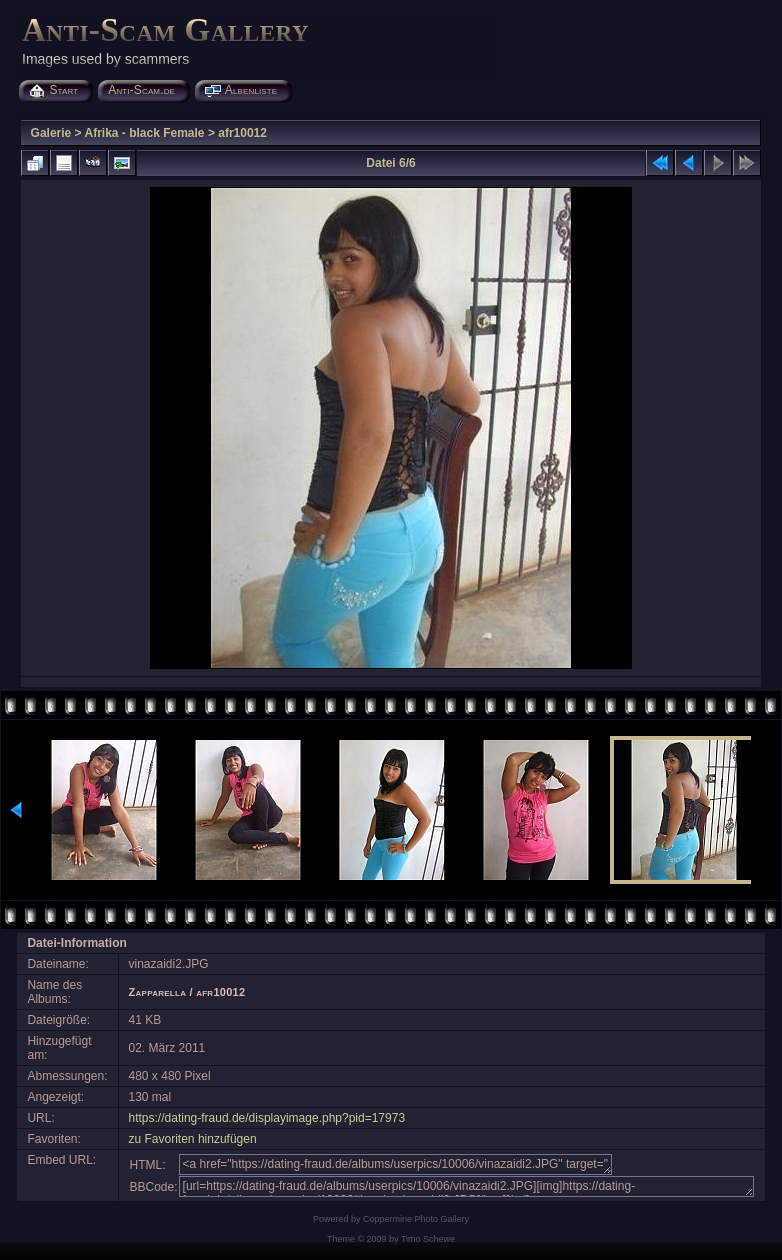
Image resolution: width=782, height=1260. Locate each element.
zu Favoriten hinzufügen (193, 1139)
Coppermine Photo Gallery (416, 1219)
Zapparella (158, 992)
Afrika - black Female (144, 133)
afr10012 (242, 133)
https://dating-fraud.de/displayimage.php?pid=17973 (267, 1118)
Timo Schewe (428, 1239)
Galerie (51, 133)
